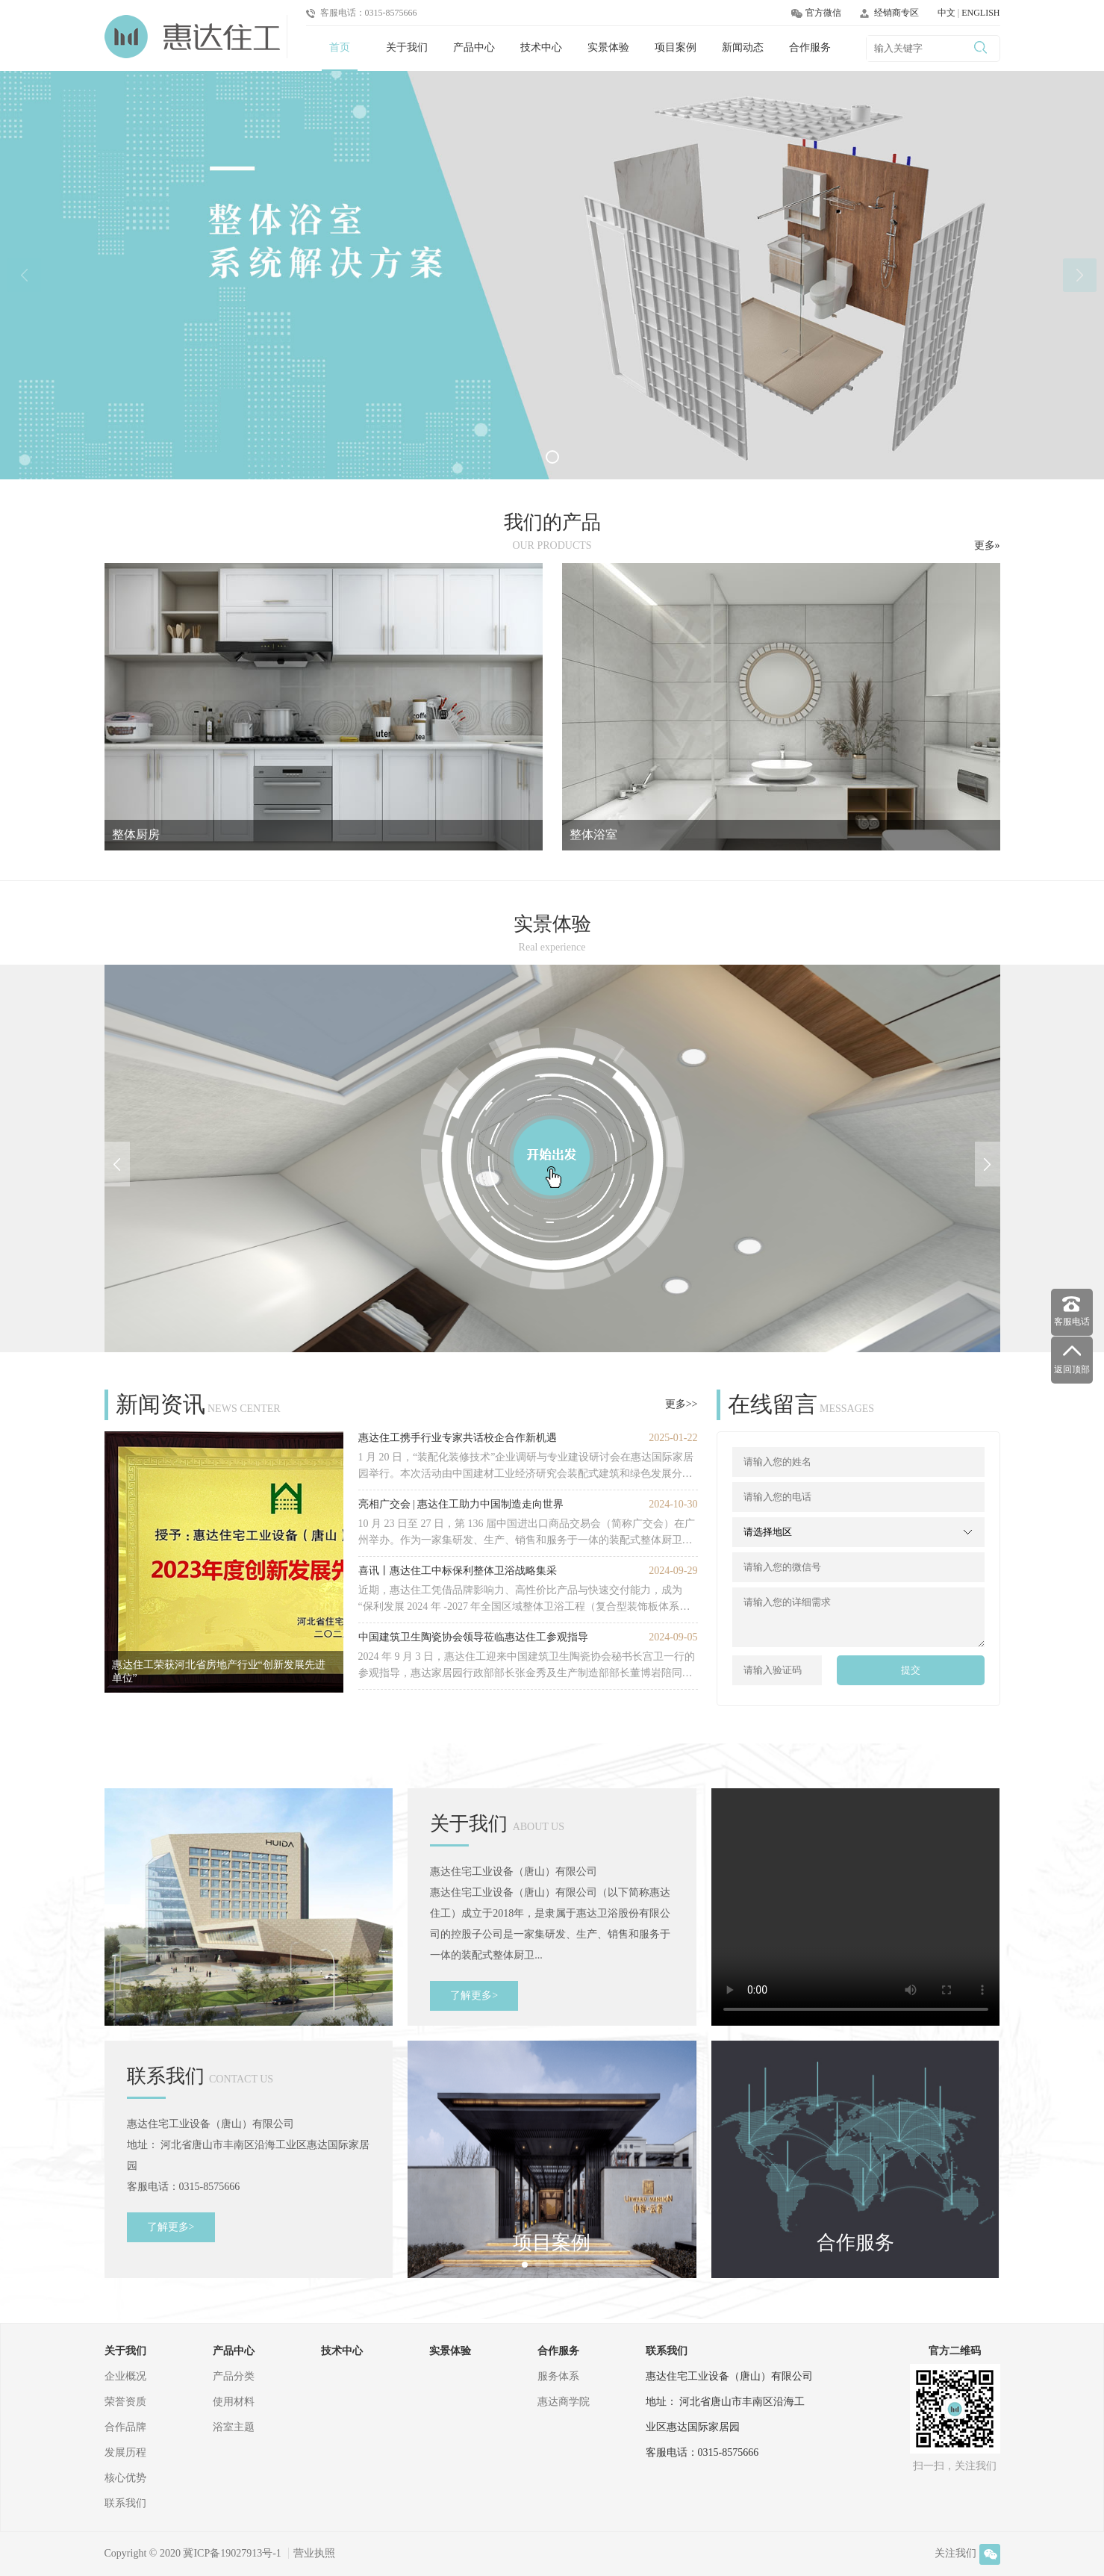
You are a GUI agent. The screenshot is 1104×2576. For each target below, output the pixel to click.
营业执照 (314, 2553)
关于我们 (407, 47)
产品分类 (234, 2376)
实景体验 (608, 47)
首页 (339, 47)
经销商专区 (889, 12)
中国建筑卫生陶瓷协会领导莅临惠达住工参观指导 (473, 1637)
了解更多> (474, 1995)
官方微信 (816, 12)
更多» (987, 545)
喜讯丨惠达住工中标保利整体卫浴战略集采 (457, 1570)
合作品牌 (125, 2427)
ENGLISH (980, 12)
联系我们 (125, 2503)
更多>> (681, 1404)
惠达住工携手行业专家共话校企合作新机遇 (457, 1437)
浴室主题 (234, 2427)
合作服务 (810, 47)
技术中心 (541, 47)
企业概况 (125, 2376)
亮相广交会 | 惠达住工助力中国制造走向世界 (461, 1504)
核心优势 (125, 2477)
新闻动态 (743, 47)
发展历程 (125, 2452)
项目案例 (675, 47)
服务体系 (558, 2376)
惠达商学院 (563, 2401)
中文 (948, 12)
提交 (910, 1670)
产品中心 (474, 47)
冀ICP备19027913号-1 (232, 2553)
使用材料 (234, 2401)
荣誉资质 (125, 2401)
